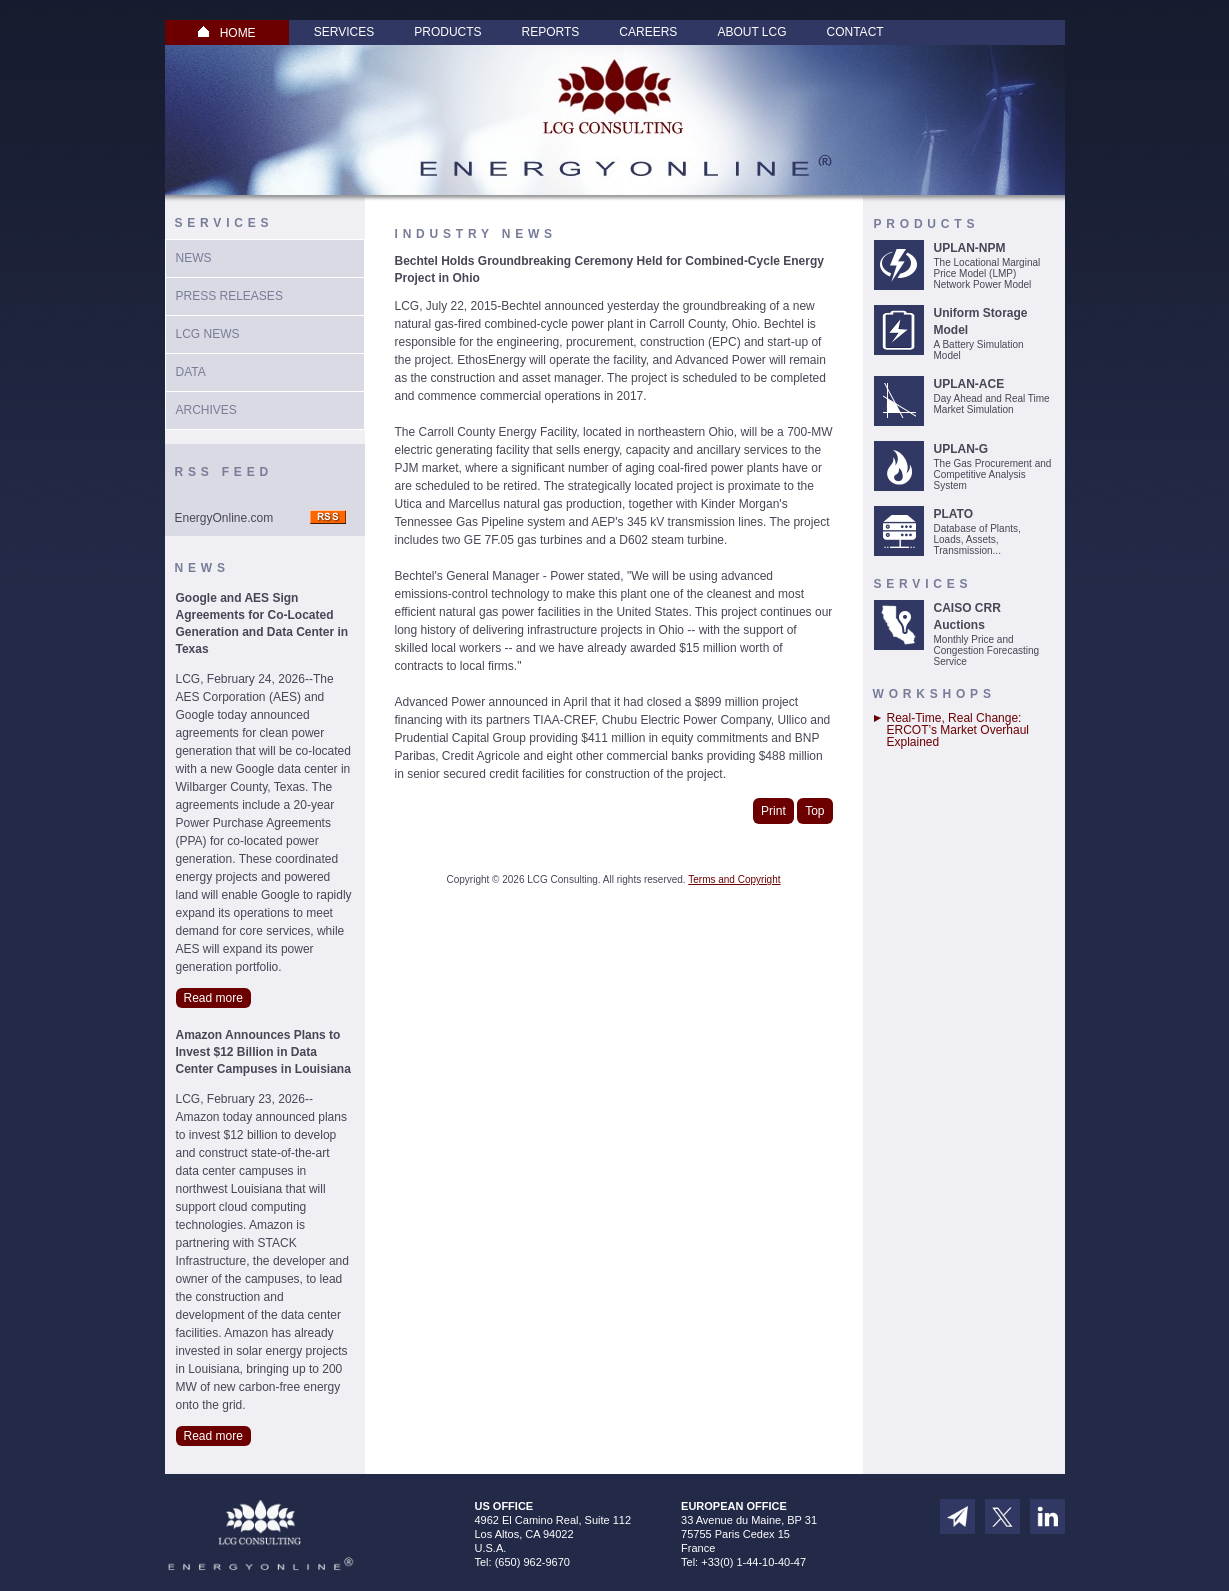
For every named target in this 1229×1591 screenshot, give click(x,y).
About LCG (751, 32)
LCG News (208, 334)
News (194, 258)
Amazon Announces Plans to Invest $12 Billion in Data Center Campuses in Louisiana (263, 1052)
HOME (227, 33)
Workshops (934, 694)
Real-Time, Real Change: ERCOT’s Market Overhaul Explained (958, 730)
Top (814, 811)
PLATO (954, 514)
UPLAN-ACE (969, 384)
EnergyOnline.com (224, 518)
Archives (206, 410)
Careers (648, 32)
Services (344, 32)
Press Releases (229, 296)
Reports (551, 32)
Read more (213, 998)
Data (191, 372)
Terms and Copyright (734, 879)
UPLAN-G (961, 449)
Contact (855, 32)
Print (773, 811)
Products (447, 32)
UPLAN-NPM (970, 248)
